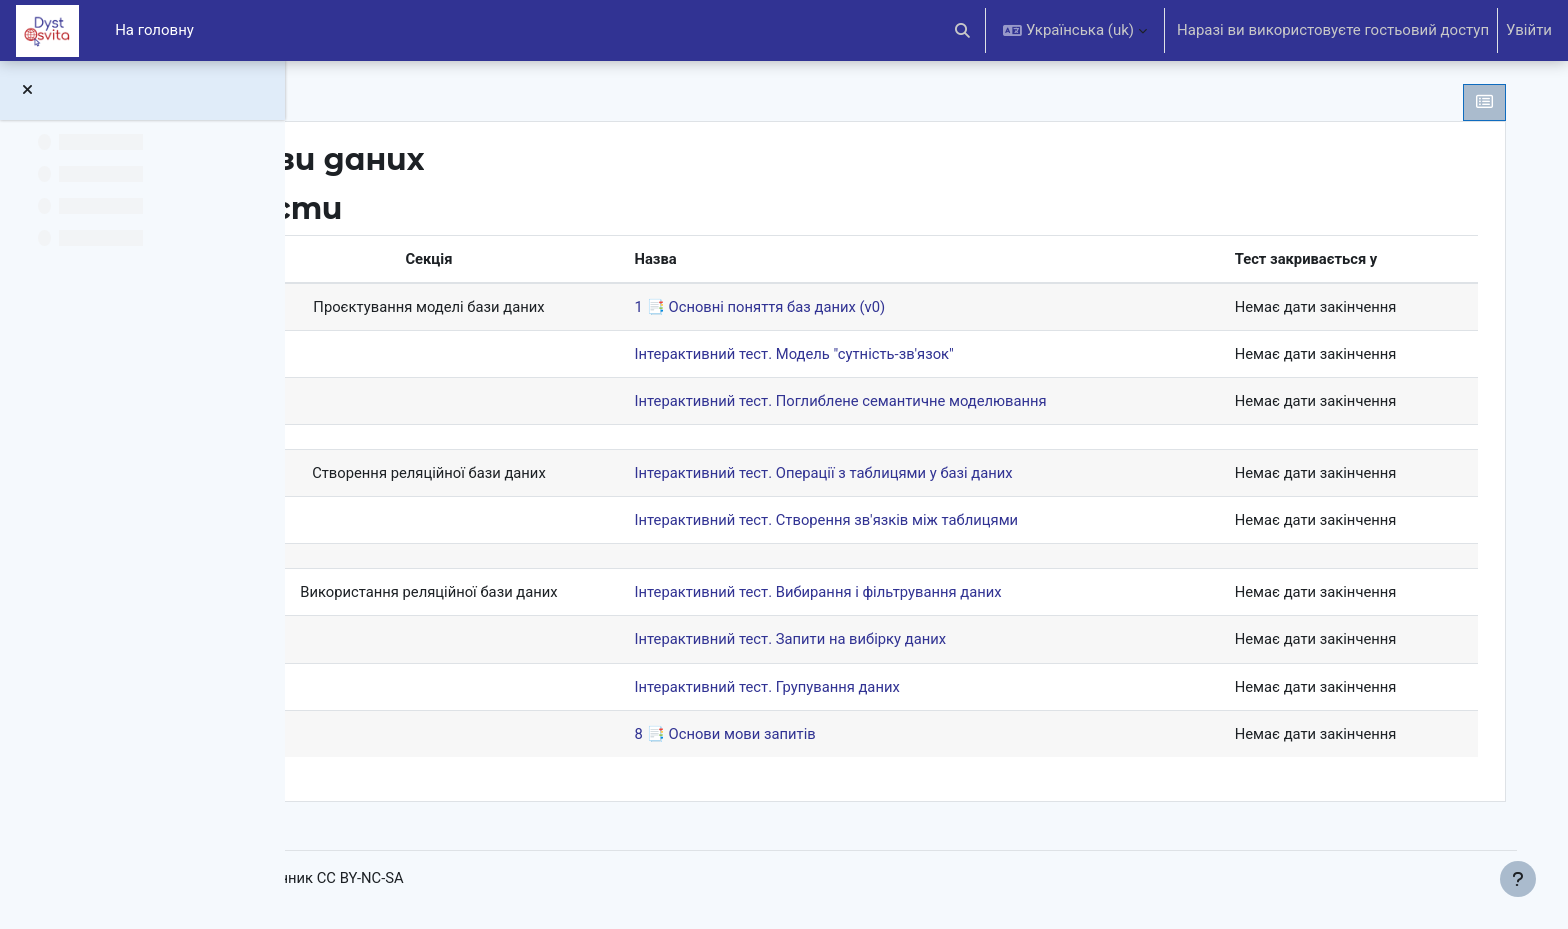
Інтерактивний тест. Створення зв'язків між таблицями (910, 522)
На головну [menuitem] (154, 30)
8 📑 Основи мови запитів (807, 737)
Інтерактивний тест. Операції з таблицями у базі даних (907, 475)
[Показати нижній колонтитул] (1518, 879)
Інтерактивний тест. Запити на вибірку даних (873, 642)
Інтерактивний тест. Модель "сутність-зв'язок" (877, 355)
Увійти (1529, 30)
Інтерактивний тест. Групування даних (849, 690)
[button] (963, 30)
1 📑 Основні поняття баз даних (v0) (842, 307)
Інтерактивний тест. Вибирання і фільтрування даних (901, 595)
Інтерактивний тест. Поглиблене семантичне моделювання (924, 402)
